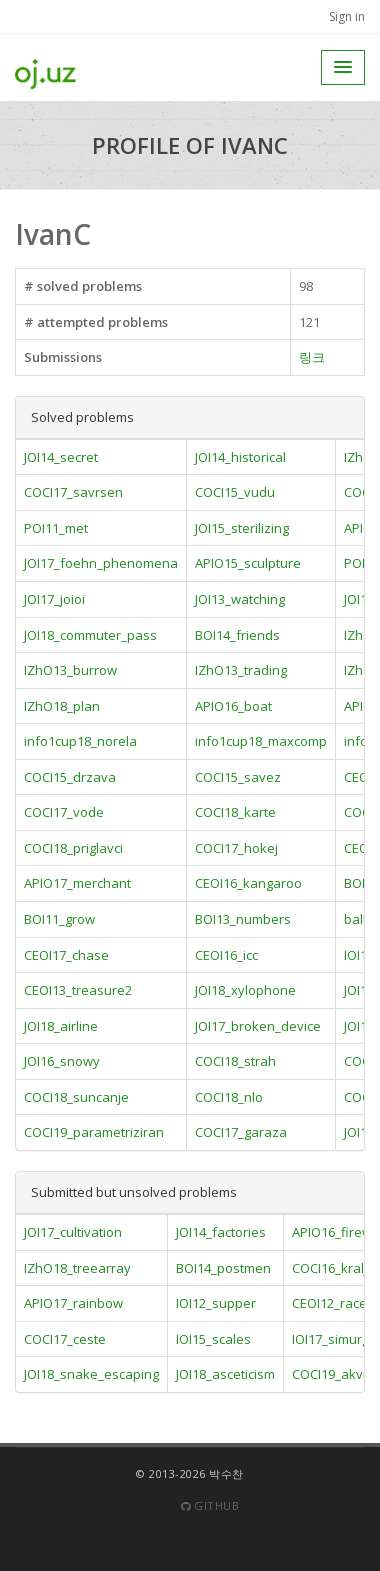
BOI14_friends (237, 635)
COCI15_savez (238, 777)
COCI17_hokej (236, 848)
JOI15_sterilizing (242, 528)
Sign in (347, 16)
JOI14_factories (221, 1232)
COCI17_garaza (241, 1132)
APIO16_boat (233, 706)
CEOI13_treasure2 (78, 990)
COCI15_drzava (70, 777)
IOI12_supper (216, 1303)
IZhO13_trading (241, 670)
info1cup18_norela (80, 741)
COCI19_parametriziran (94, 1132)
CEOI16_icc (226, 955)
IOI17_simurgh (334, 1339)
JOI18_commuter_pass (90, 635)
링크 (312, 357)
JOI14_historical (240, 457)
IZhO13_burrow (70, 670)
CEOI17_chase (66, 955)
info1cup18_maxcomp (261, 741)
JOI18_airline (61, 1026)
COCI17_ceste (65, 1339)
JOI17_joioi (54, 599)
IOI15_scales (213, 1339)
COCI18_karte (235, 812)
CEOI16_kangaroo (248, 883)
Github (210, 1505)
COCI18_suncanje (76, 1097)
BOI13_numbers (243, 919)
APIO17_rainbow (73, 1303)
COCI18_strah (235, 1061)
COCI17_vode (64, 812)
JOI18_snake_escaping (91, 1374)
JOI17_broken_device (258, 1026)
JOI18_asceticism (225, 1374)
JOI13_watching (240, 599)
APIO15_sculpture (248, 563)
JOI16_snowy (62, 1061)
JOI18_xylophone (245, 990)
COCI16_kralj (329, 1268)
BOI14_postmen (223, 1268)
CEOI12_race (329, 1303)
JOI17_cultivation (73, 1232)
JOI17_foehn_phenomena (101, 563)
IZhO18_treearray (77, 1268)
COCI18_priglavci (73, 848)
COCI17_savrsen (73, 492)
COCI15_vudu (235, 492)
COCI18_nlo (229, 1097)
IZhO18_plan (62, 706)
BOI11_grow (59, 919)
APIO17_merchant (77, 883)
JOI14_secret (61, 457)
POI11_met (56, 528)
